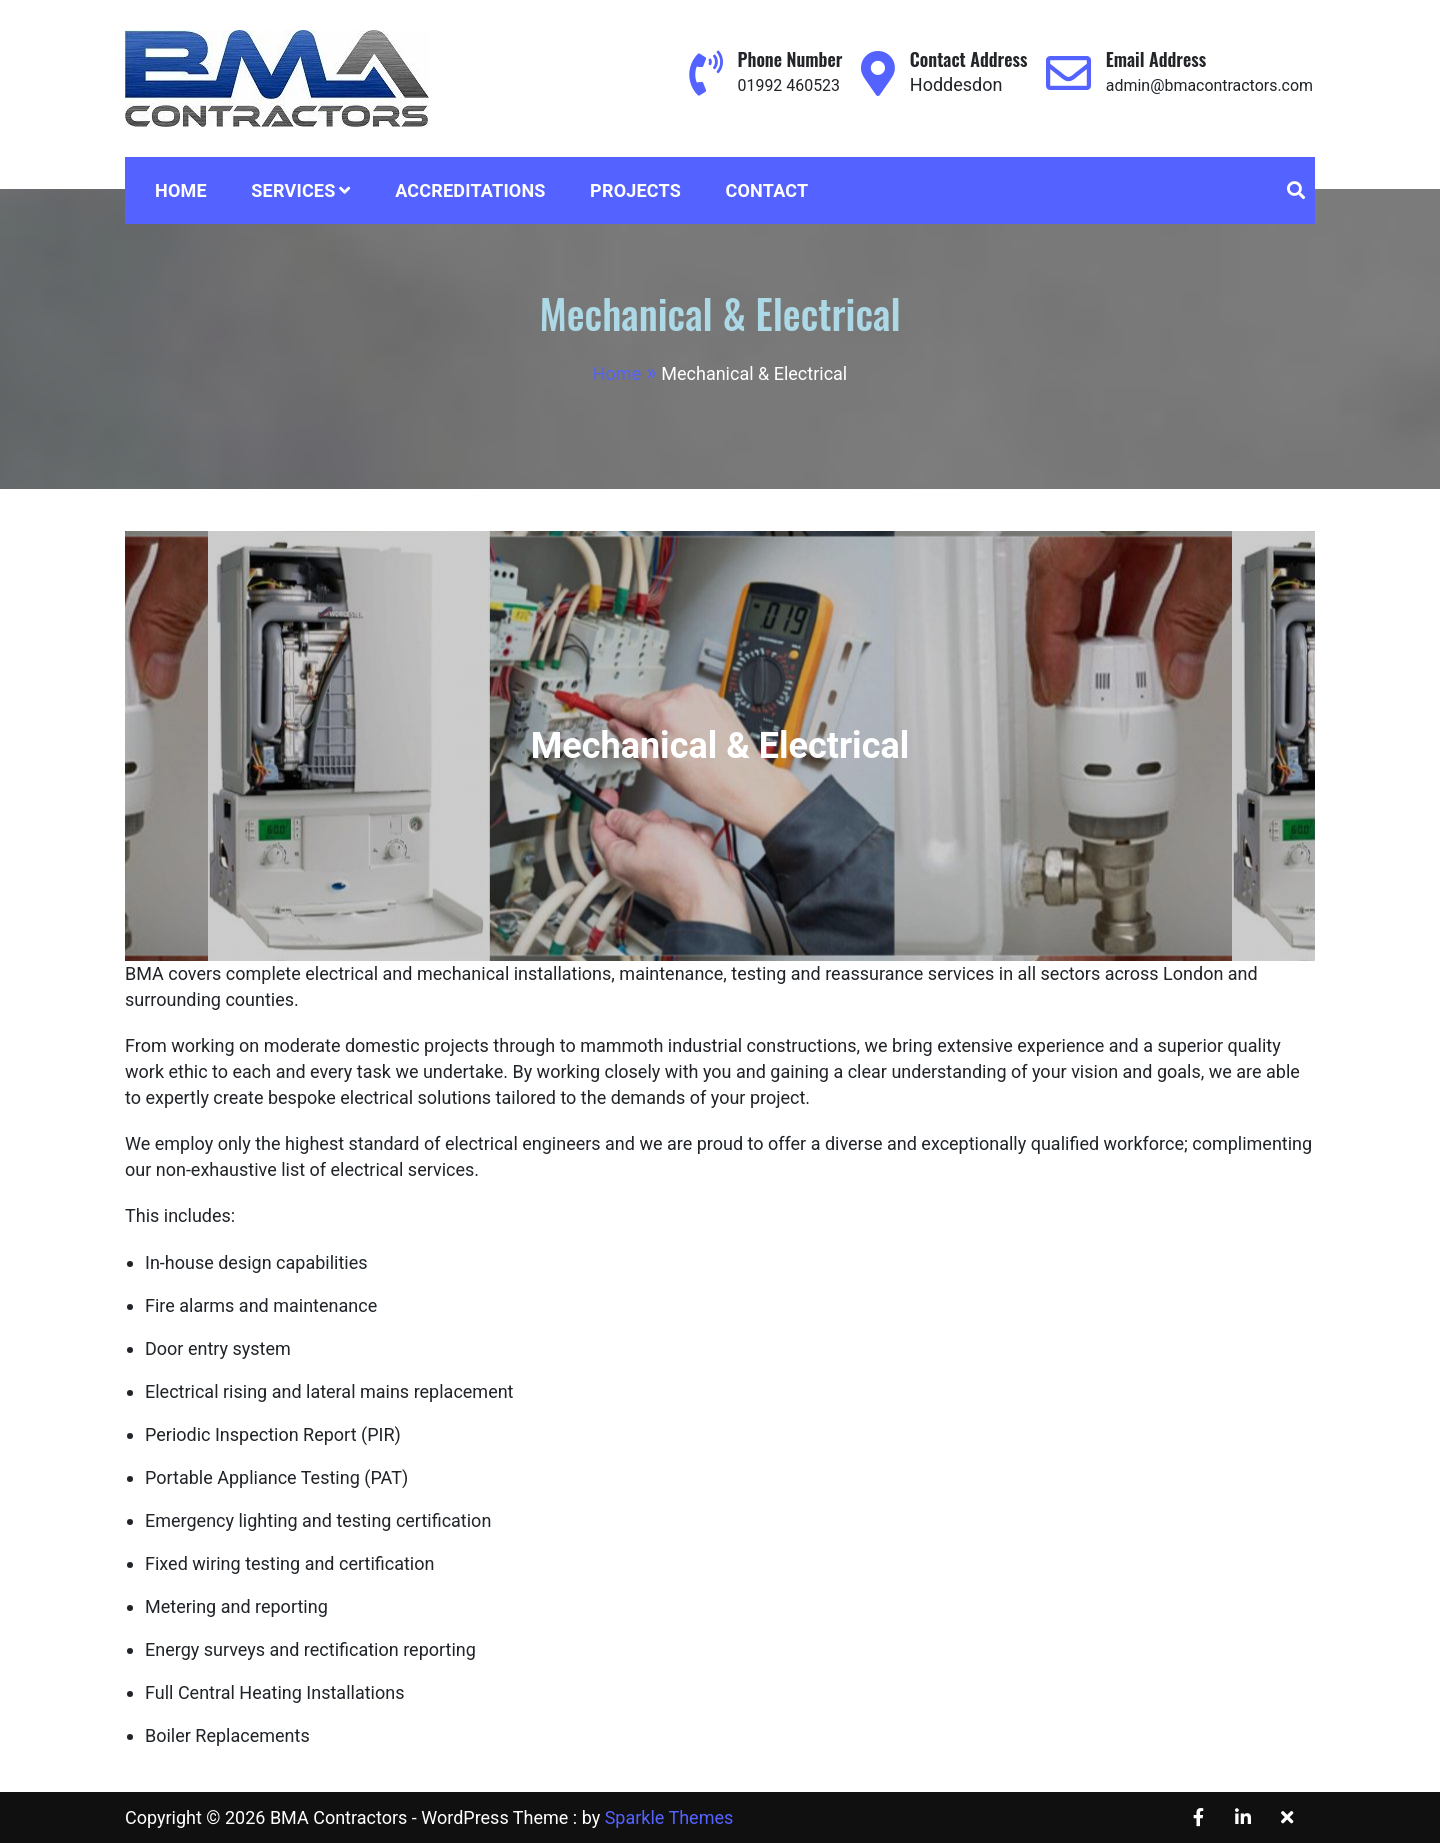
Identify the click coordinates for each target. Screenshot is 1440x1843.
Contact (767, 190)
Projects (635, 190)
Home (181, 190)
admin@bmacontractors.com (1196, 84)
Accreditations (470, 190)
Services (293, 190)
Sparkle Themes (669, 1817)
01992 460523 (758, 84)
